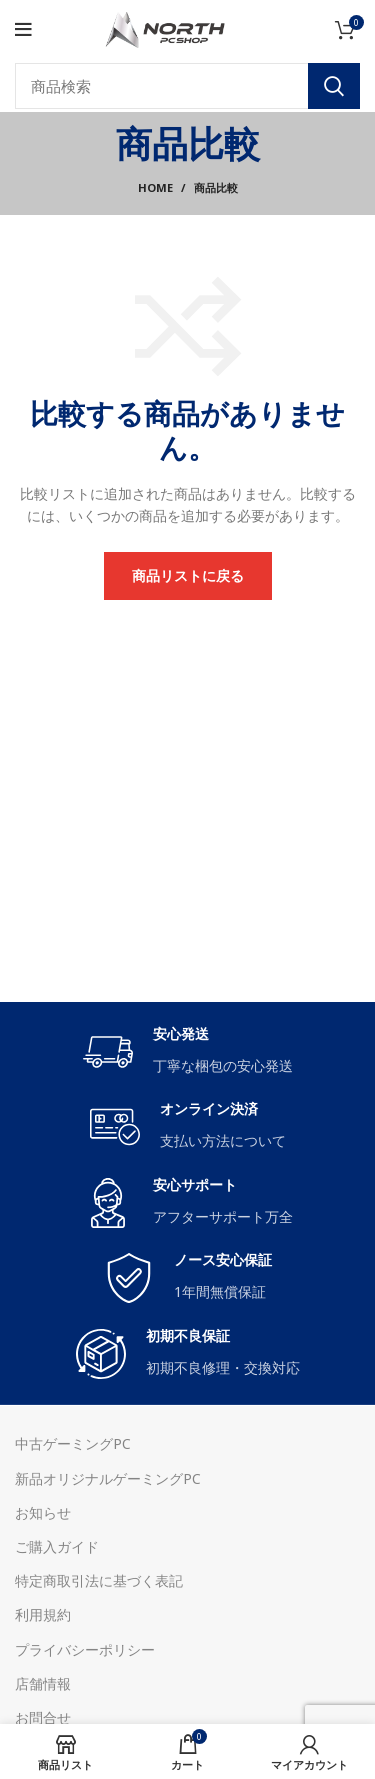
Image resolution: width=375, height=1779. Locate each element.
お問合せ (43, 1717)
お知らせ (43, 1512)
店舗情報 (43, 1683)
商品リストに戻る (188, 575)
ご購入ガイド (57, 1546)
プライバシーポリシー (85, 1649)
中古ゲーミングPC (73, 1443)
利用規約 (43, 1614)
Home (155, 187)
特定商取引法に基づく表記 (99, 1580)
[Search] (187, 86)
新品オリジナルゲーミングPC (108, 1478)
